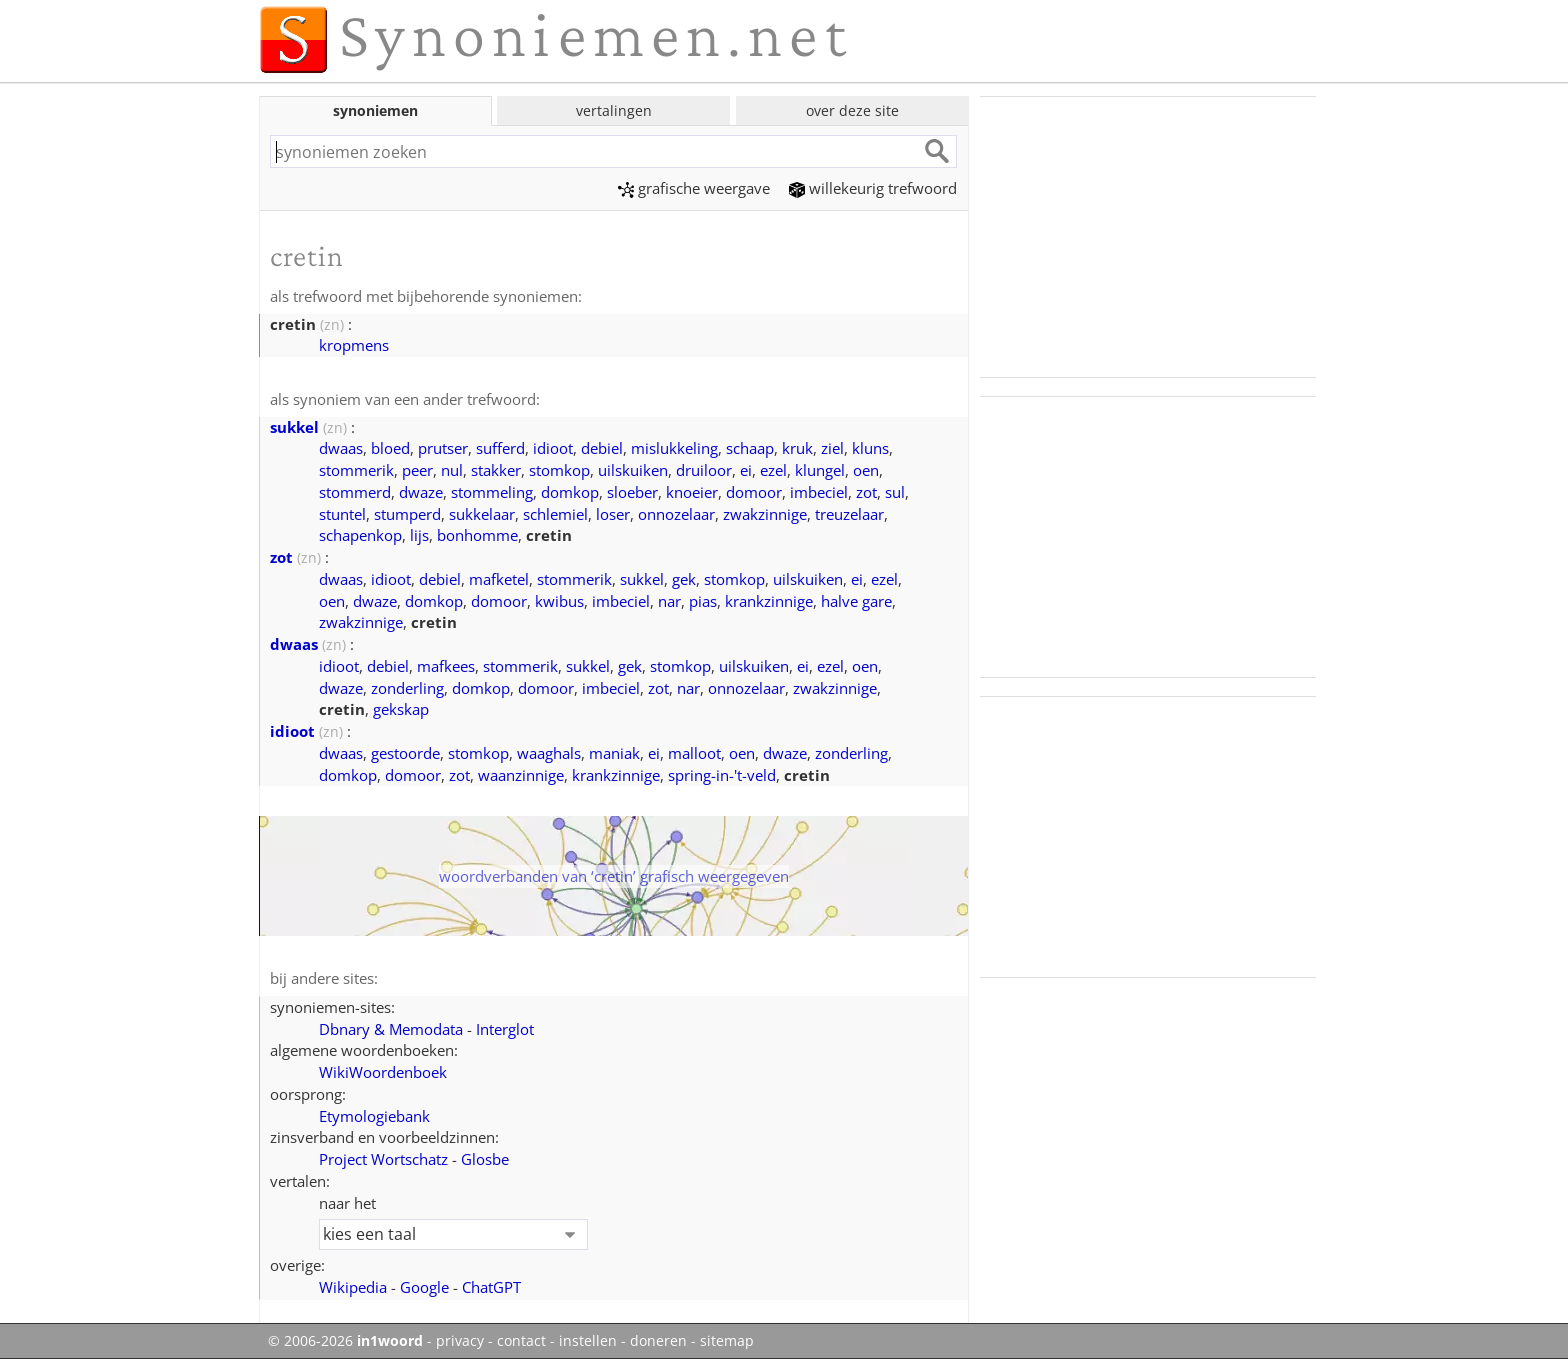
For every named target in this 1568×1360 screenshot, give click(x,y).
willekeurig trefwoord (873, 188)
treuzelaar (849, 514)
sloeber (632, 492)
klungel (820, 470)
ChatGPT (491, 1287)
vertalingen (614, 110)
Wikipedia (353, 1287)
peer (417, 470)
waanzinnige (521, 775)
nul (452, 470)
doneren (658, 1341)
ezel (773, 470)
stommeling (492, 492)
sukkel (294, 427)
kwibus (559, 601)
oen (866, 470)
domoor (754, 492)
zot (866, 492)
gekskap (401, 709)
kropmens (354, 345)
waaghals (549, 753)
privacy (460, 1341)
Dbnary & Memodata (391, 1029)
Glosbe (485, 1159)
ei (746, 470)
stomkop (559, 470)
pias (703, 601)
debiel (602, 448)
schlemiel (555, 514)
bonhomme (477, 535)
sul (895, 492)
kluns (870, 448)
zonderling (407, 688)
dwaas (341, 448)
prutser (443, 448)
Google (424, 1287)
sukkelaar (482, 514)
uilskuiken (633, 470)
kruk (797, 448)
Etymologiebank (374, 1116)
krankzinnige (769, 601)
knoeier (692, 492)
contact (521, 1341)
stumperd (407, 514)
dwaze (421, 492)
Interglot (505, 1029)
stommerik (356, 470)
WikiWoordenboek (383, 1072)
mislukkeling (674, 448)
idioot (553, 448)
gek (684, 579)
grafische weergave (694, 188)
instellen (588, 1341)
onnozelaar (676, 514)
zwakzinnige (765, 514)
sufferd (500, 448)
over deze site (852, 110)
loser (613, 514)
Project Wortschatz (383, 1159)
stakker (496, 470)
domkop (570, 492)
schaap (750, 448)
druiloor (704, 470)
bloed (390, 448)
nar (669, 601)
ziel (832, 448)
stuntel (342, 514)
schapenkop (360, 535)
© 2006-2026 (345, 1341)
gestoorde (405, 753)
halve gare (856, 601)
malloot (694, 753)
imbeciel (819, 492)
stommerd (355, 492)
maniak (614, 753)
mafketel (499, 579)
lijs (419, 535)
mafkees (446, 666)
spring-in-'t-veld (722, 775)
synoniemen (375, 110)
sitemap (727, 1341)
